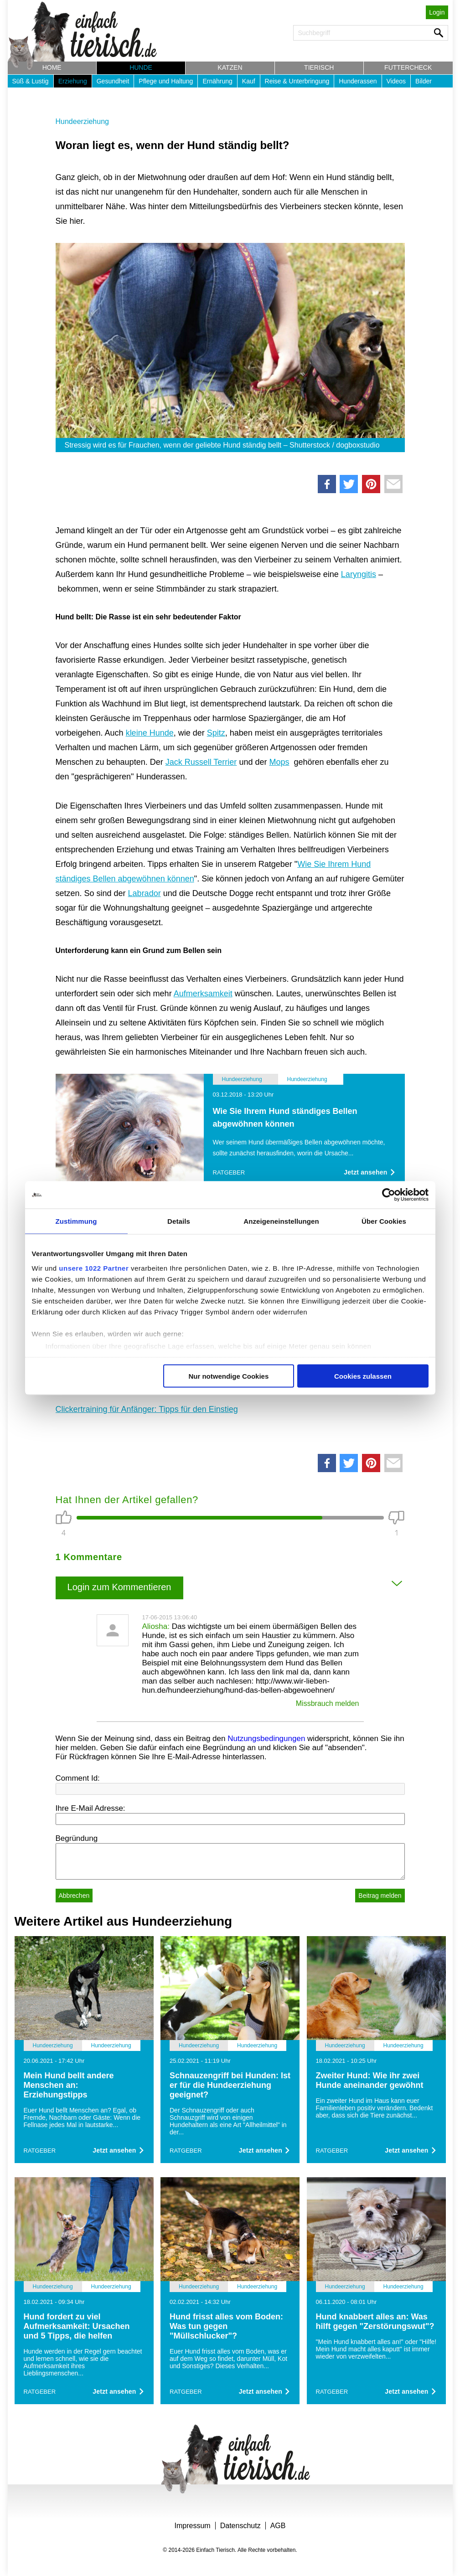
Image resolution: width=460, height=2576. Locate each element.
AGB (278, 2526)
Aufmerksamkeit (203, 993)
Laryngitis (358, 574)
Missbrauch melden (327, 1703)
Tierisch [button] (319, 67)
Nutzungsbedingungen (266, 1738)
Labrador (144, 893)
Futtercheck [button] (408, 67)
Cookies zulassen (363, 1376)
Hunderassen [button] (358, 81)
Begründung (77, 1838)
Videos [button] (396, 81)
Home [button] (52, 67)
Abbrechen (74, 1895)
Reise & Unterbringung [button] (297, 81)
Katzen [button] (229, 67)
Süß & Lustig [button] (30, 81)
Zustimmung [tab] (76, 1221)
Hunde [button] (140, 67)
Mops (279, 762)
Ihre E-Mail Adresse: (90, 1808)
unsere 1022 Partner (94, 1268)
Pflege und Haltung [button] (166, 81)
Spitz (216, 732)
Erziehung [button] (72, 81)
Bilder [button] (423, 81)
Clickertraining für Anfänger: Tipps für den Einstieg (147, 1409)
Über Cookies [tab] (384, 1221)
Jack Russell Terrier (201, 762)
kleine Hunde (150, 732)
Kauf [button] (248, 81)
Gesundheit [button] (113, 81)
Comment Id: (78, 1778)
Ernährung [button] (217, 81)
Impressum (193, 2526)
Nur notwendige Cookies (228, 1376)
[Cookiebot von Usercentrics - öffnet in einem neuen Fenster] (389, 1195)
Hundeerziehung (82, 121)
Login (436, 12)
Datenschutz (240, 2526)
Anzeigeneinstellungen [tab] (281, 1221)
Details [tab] (178, 1221)
